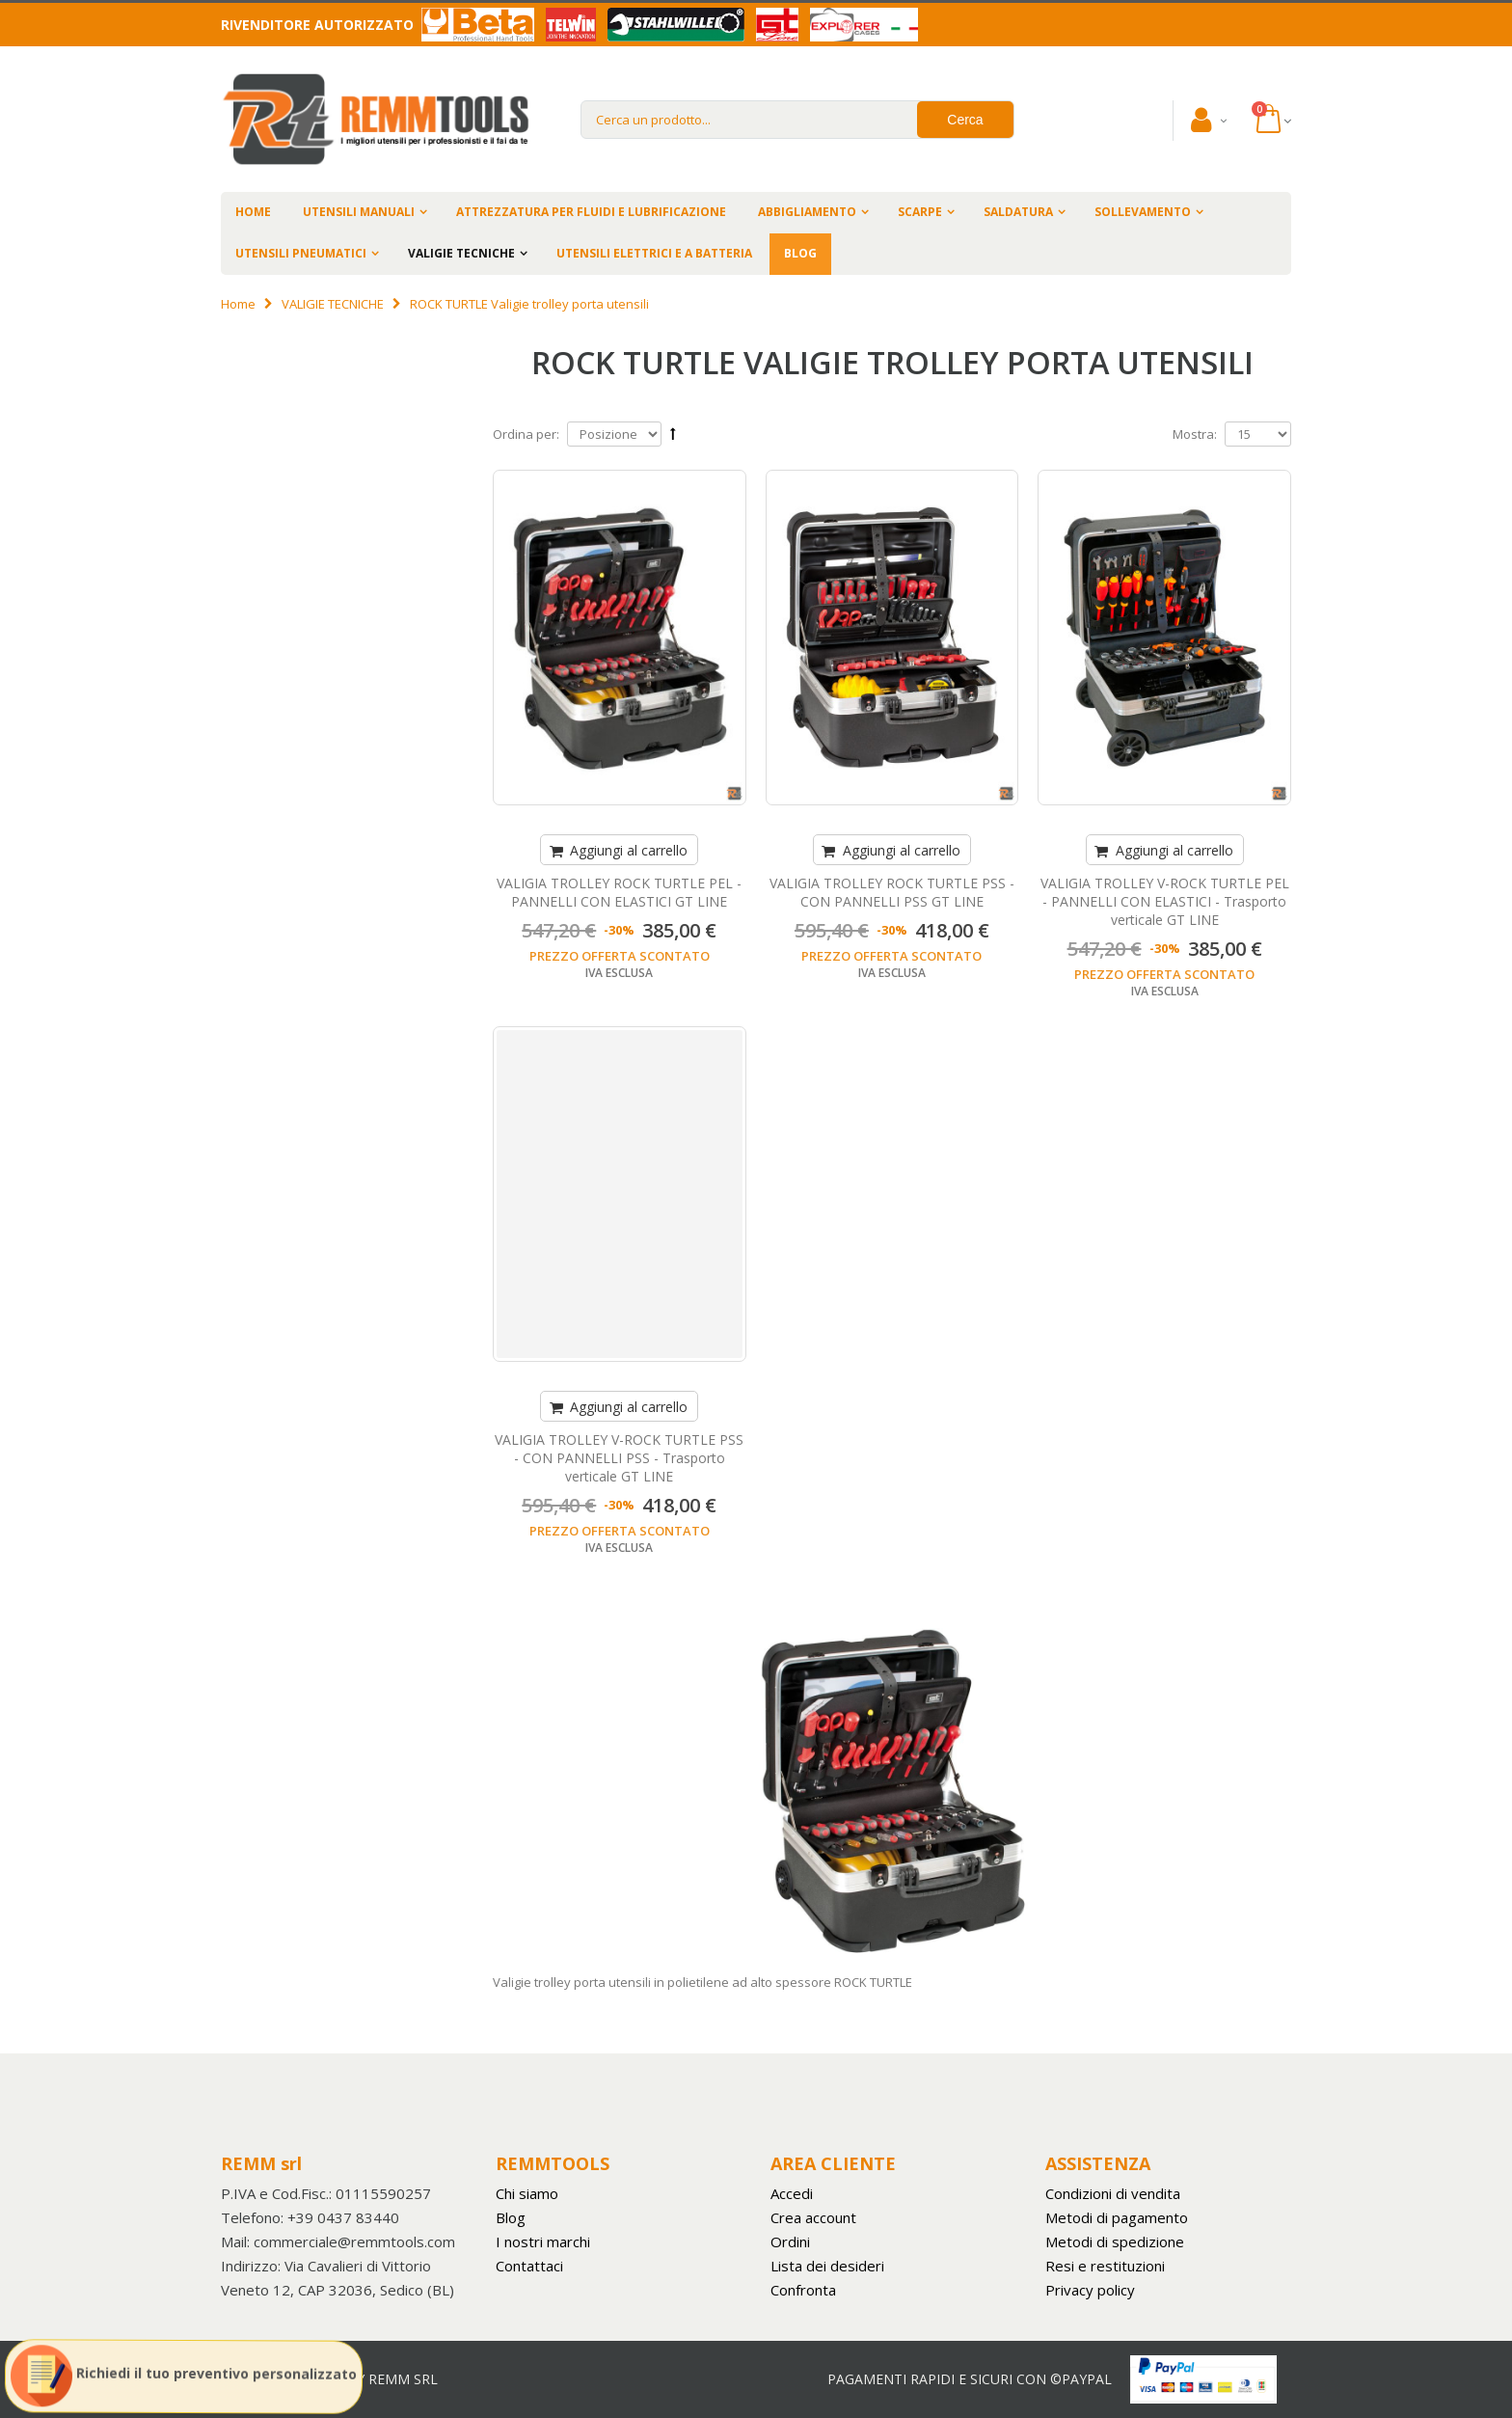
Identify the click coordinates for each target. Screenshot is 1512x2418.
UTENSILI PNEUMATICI (300, 253)
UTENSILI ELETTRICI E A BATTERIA (654, 253)
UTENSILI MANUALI (359, 212)
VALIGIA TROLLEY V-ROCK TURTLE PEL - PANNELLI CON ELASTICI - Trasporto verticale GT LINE (1164, 901)
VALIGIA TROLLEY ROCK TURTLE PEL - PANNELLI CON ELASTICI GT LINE (619, 892)
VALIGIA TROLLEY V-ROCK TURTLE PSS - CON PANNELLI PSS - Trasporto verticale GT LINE (619, 1457)
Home (238, 303)
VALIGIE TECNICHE (461, 253)
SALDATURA (1018, 212)
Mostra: (1195, 434)
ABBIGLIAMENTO (807, 212)
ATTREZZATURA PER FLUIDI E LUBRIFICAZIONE (591, 212)
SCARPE (920, 212)
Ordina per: (526, 434)
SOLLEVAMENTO (1142, 212)
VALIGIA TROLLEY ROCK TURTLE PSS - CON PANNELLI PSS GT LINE (892, 892)
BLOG (800, 253)
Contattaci (529, 2265)
